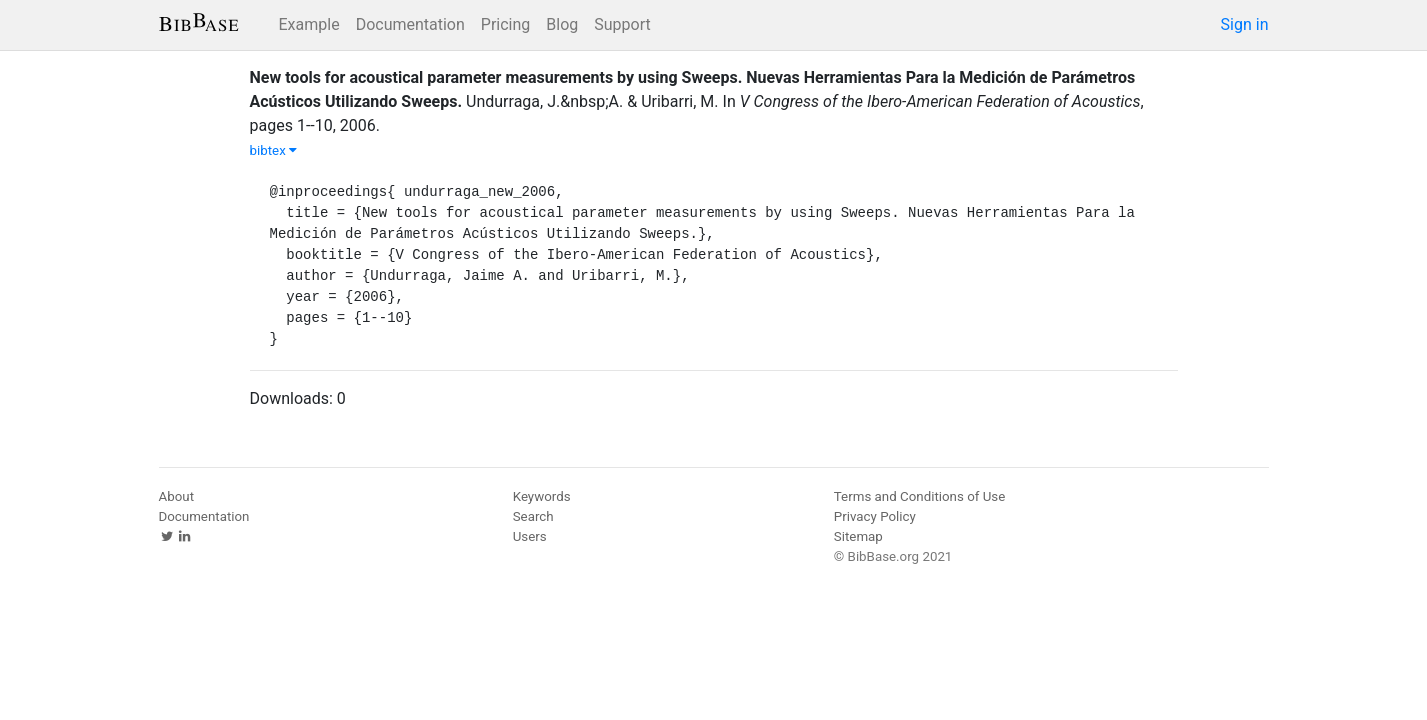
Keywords (542, 496)
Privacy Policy (875, 516)
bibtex (274, 150)
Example (309, 24)
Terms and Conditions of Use (919, 496)
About (177, 496)
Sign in (1245, 24)
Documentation (410, 24)
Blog (562, 24)
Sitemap (858, 536)
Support (622, 24)
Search (533, 516)
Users (530, 536)
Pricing (506, 24)
